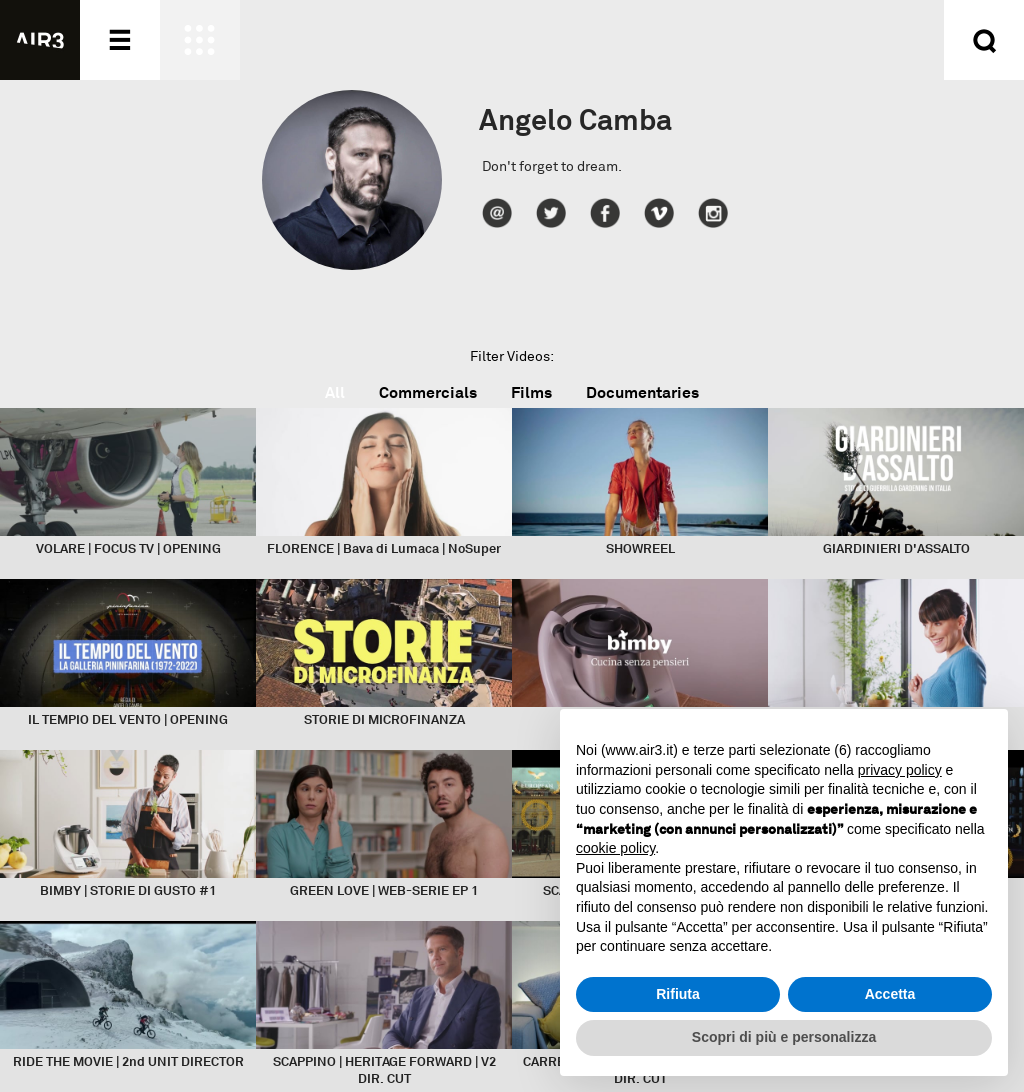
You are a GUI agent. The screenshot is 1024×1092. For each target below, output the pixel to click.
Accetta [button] (890, 994)
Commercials (428, 392)
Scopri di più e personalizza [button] (784, 1037)
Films (531, 392)
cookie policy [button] (615, 848)
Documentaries (642, 392)
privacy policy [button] (900, 770)
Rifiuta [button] (678, 994)
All (335, 392)
